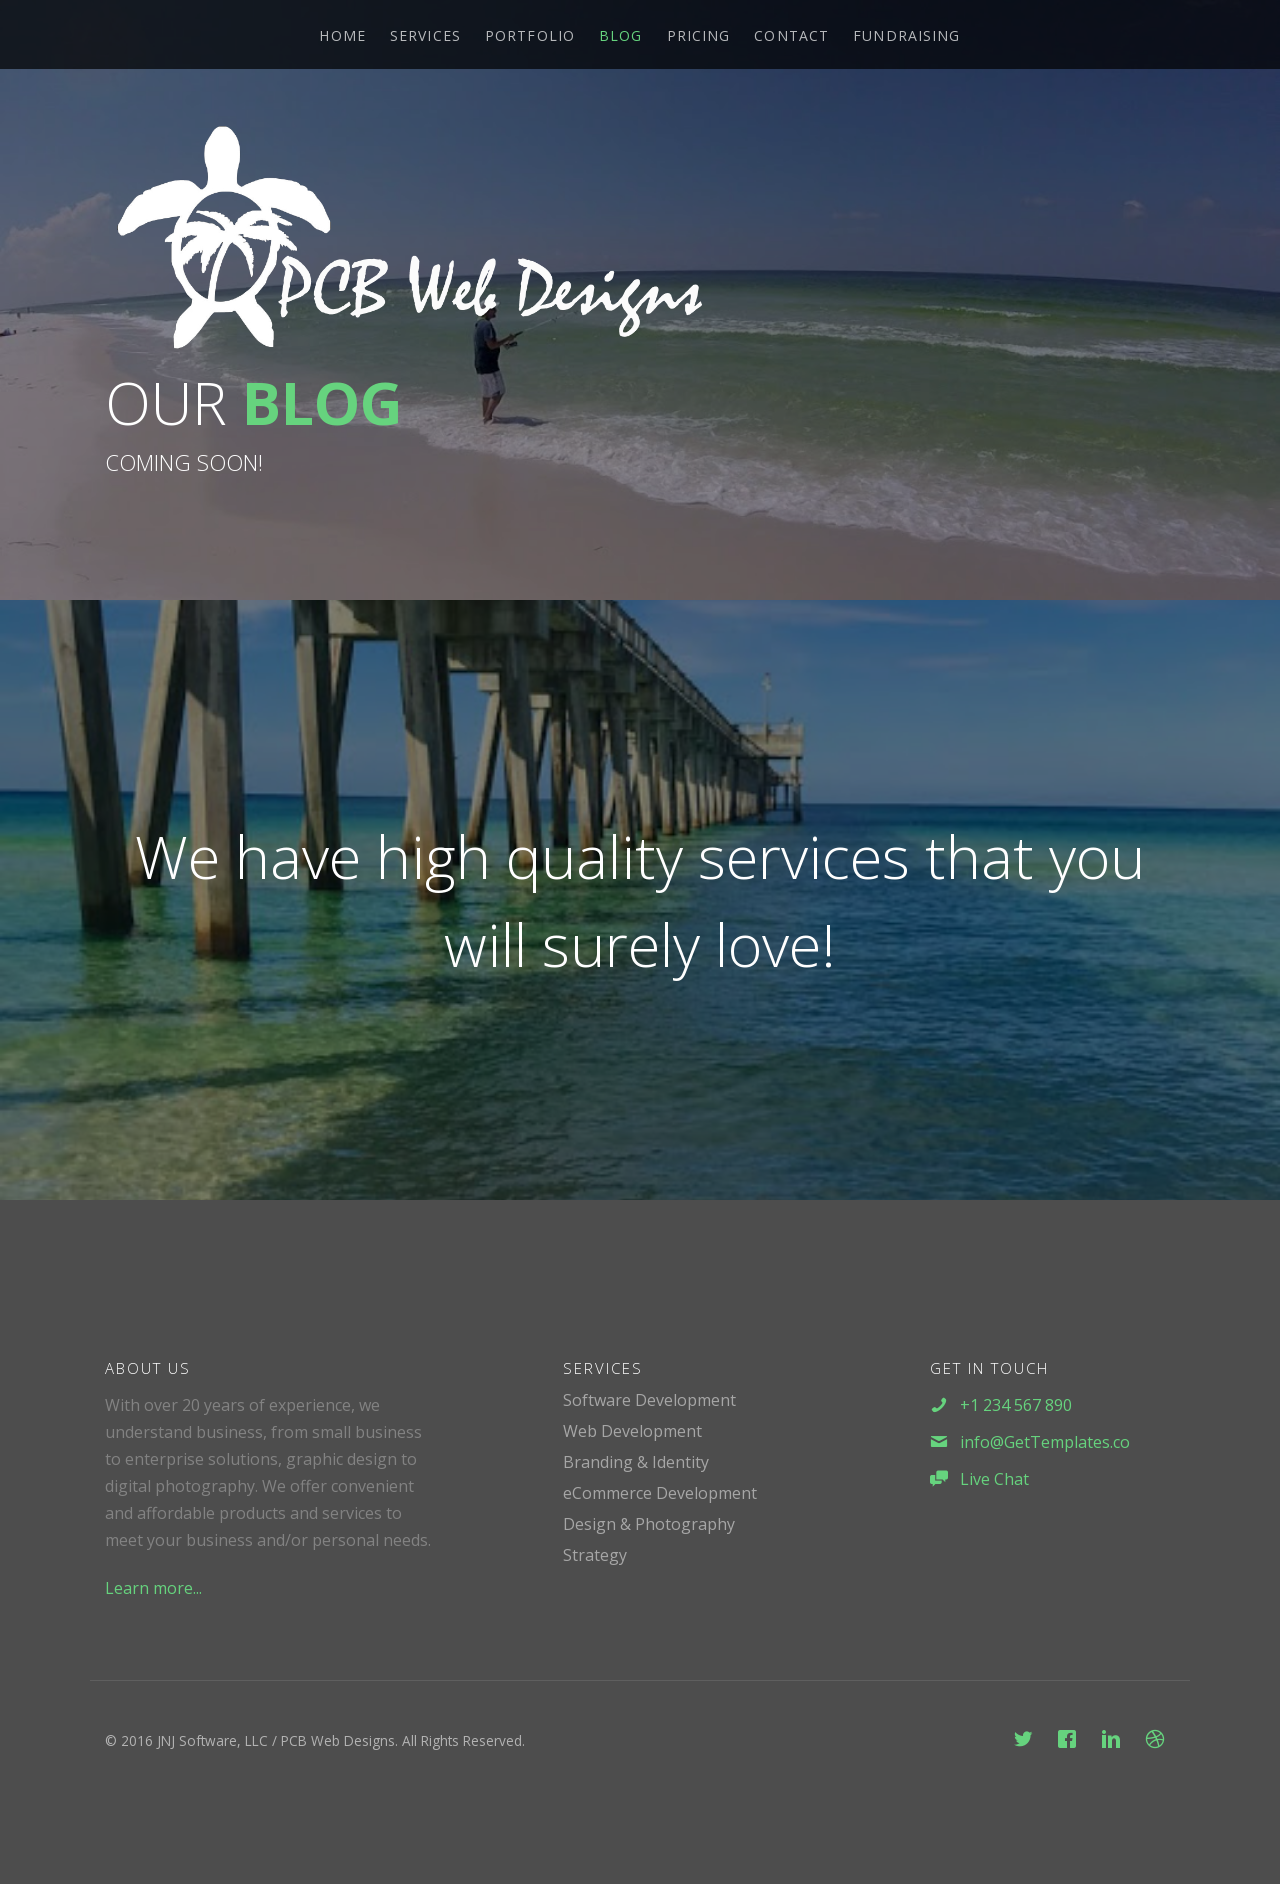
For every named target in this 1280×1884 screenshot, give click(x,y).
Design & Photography (649, 1524)
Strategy (595, 1555)
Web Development (632, 1431)
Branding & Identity (636, 1462)
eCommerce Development (660, 1493)
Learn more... (153, 1588)
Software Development (649, 1400)
